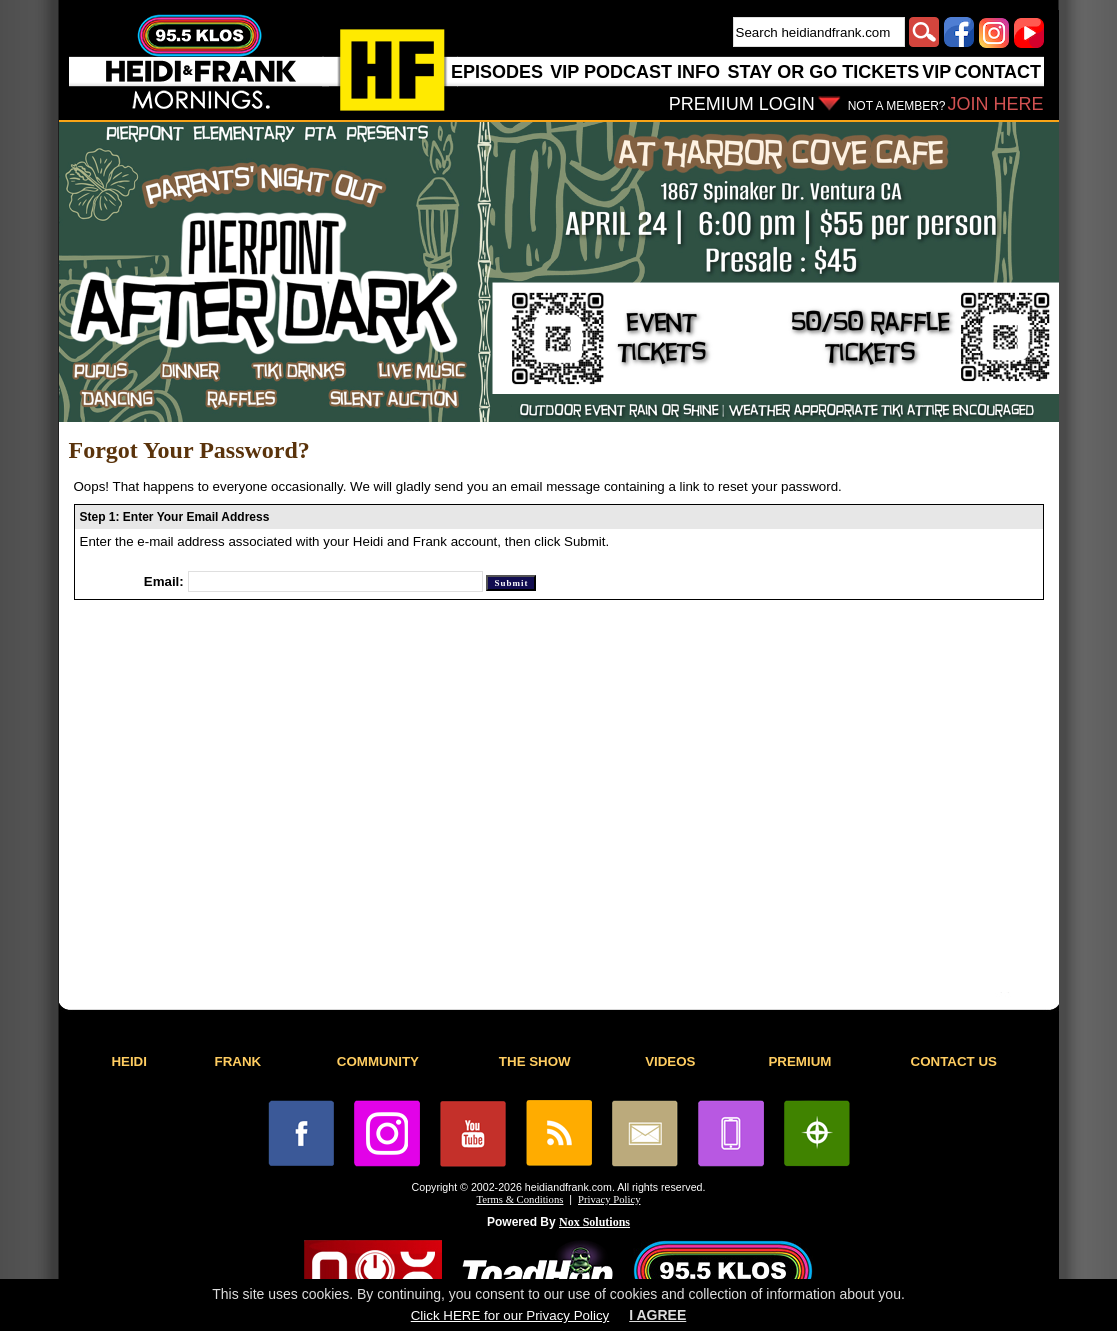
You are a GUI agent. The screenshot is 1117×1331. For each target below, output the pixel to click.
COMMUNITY (378, 1061)
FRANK (238, 1061)
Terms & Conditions (520, 1199)
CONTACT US (954, 1061)
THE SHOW (535, 1061)
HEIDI (129, 1061)
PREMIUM (799, 1061)
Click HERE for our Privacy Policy (510, 1315)
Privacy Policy (609, 1199)
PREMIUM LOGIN (742, 104)
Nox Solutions (594, 1222)
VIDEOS (670, 1061)
